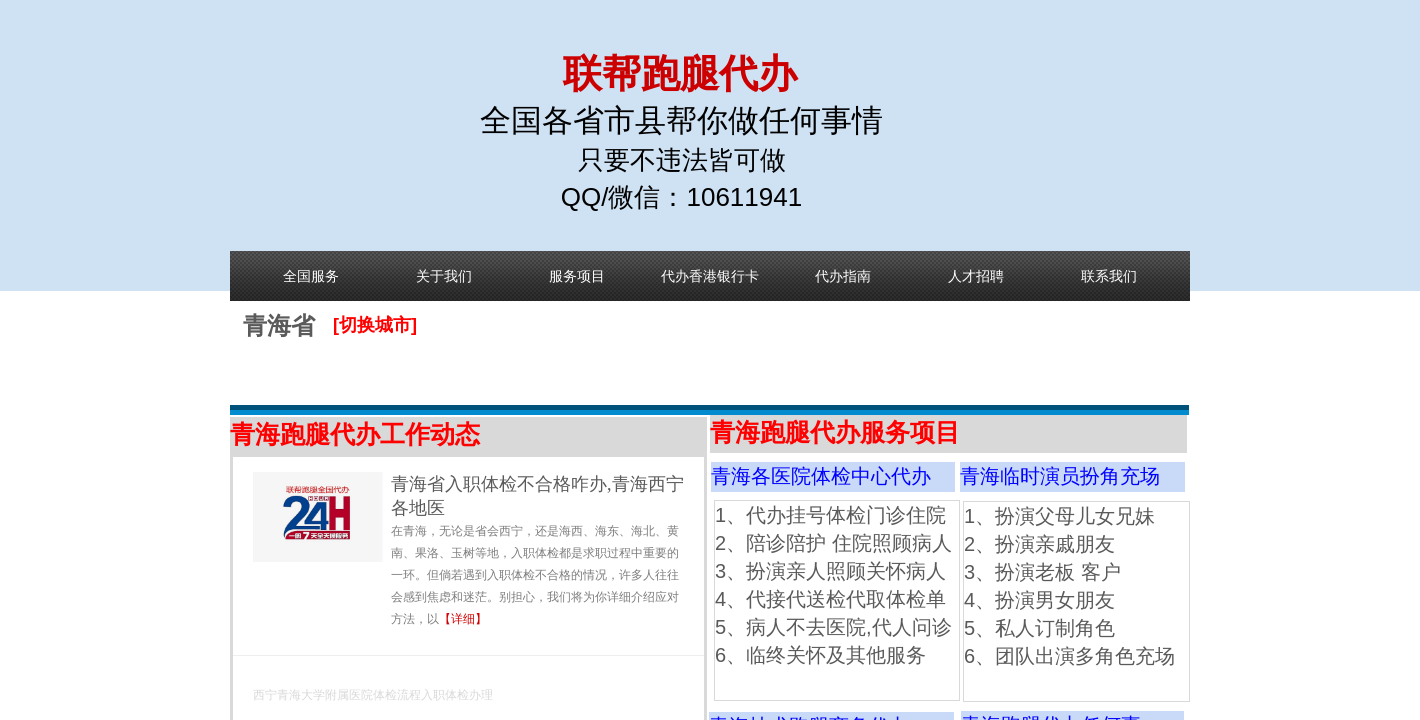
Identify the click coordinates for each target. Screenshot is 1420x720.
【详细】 (463, 619)
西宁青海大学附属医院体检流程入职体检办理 (373, 695)
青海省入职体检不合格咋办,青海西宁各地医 (537, 496)
